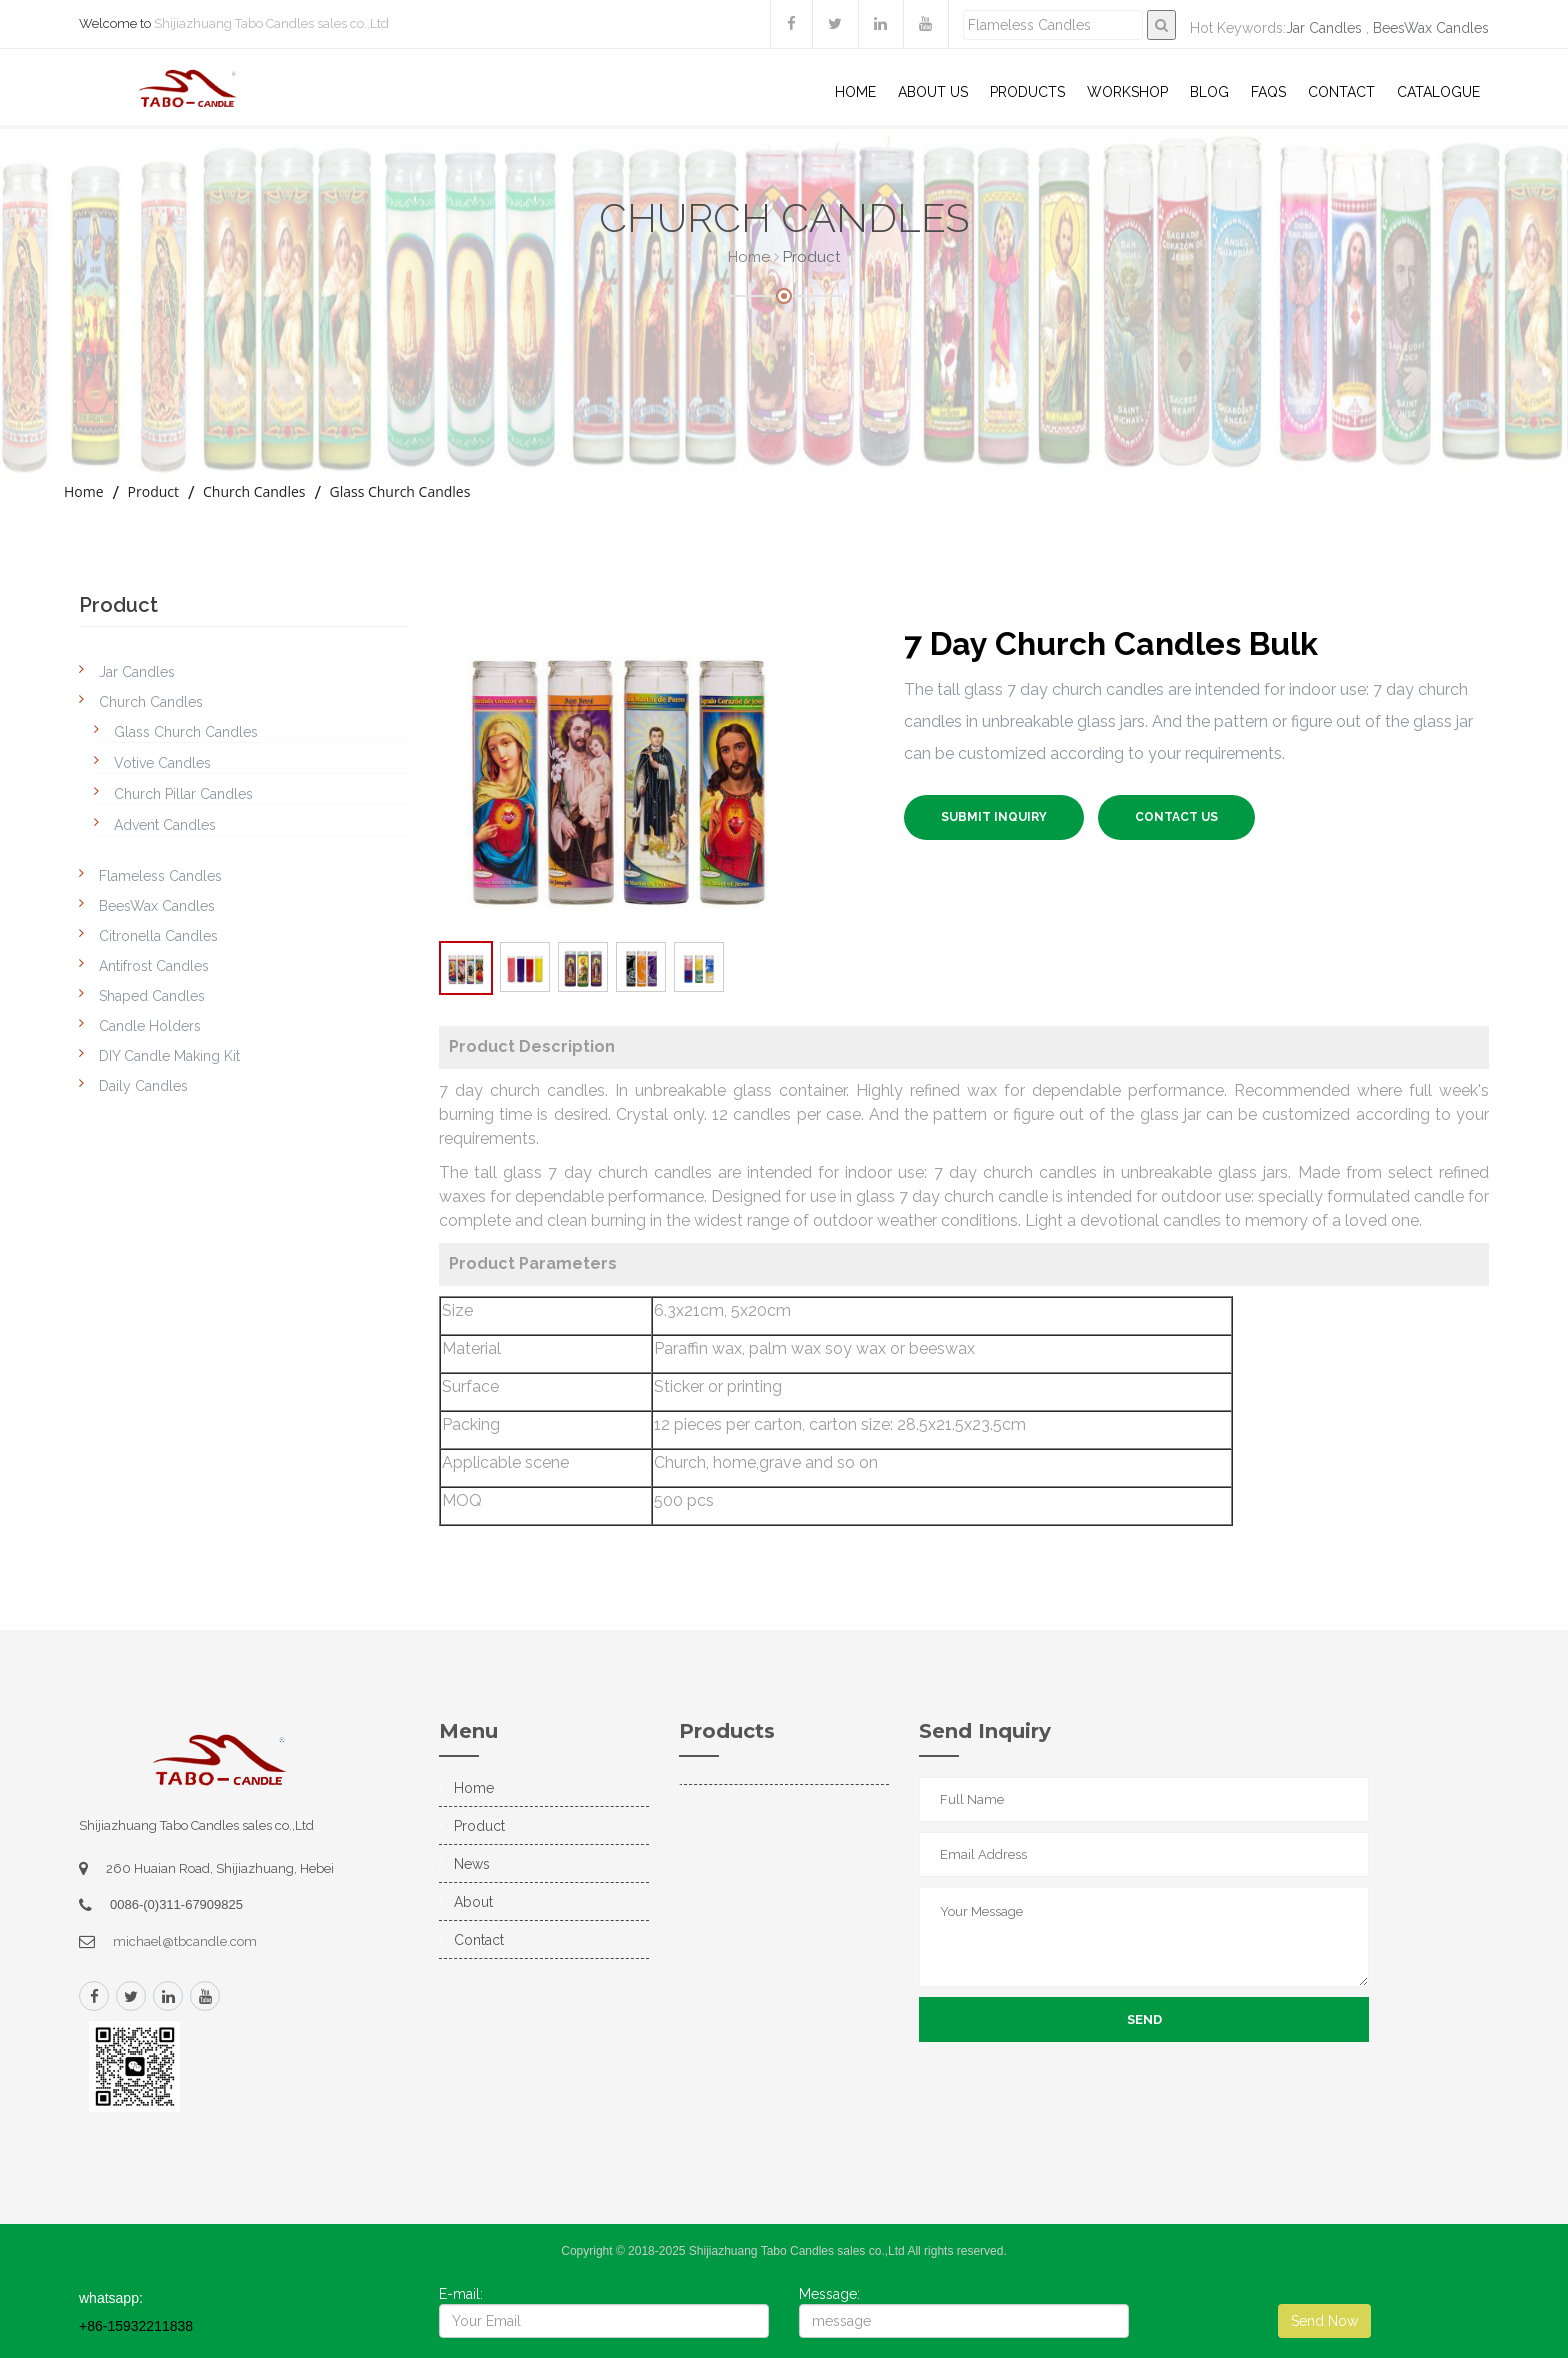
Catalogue (1438, 92)
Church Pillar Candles (183, 794)
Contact (1341, 92)
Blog (1209, 92)
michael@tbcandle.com (185, 1941)
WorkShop (1127, 92)
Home (855, 92)
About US (933, 92)
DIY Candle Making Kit (169, 1056)
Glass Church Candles (399, 491)
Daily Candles (143, 1086)
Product (153, 491)
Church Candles (254, 491)
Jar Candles (1324, 28)
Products (1027, 92)
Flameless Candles (160, 876)
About (473, 1902)
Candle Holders (150, 1026)
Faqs (1268, 92)
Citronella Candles (158, 936)
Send (1144, 2019)
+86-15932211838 (136, 2326)
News (472, 1864)
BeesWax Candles (1431, 28)
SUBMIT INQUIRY (994, 817)
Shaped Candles (152, 996)
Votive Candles (162, 763)
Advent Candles (165, 825)
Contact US (1176, 817)
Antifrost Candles (154, 966)
